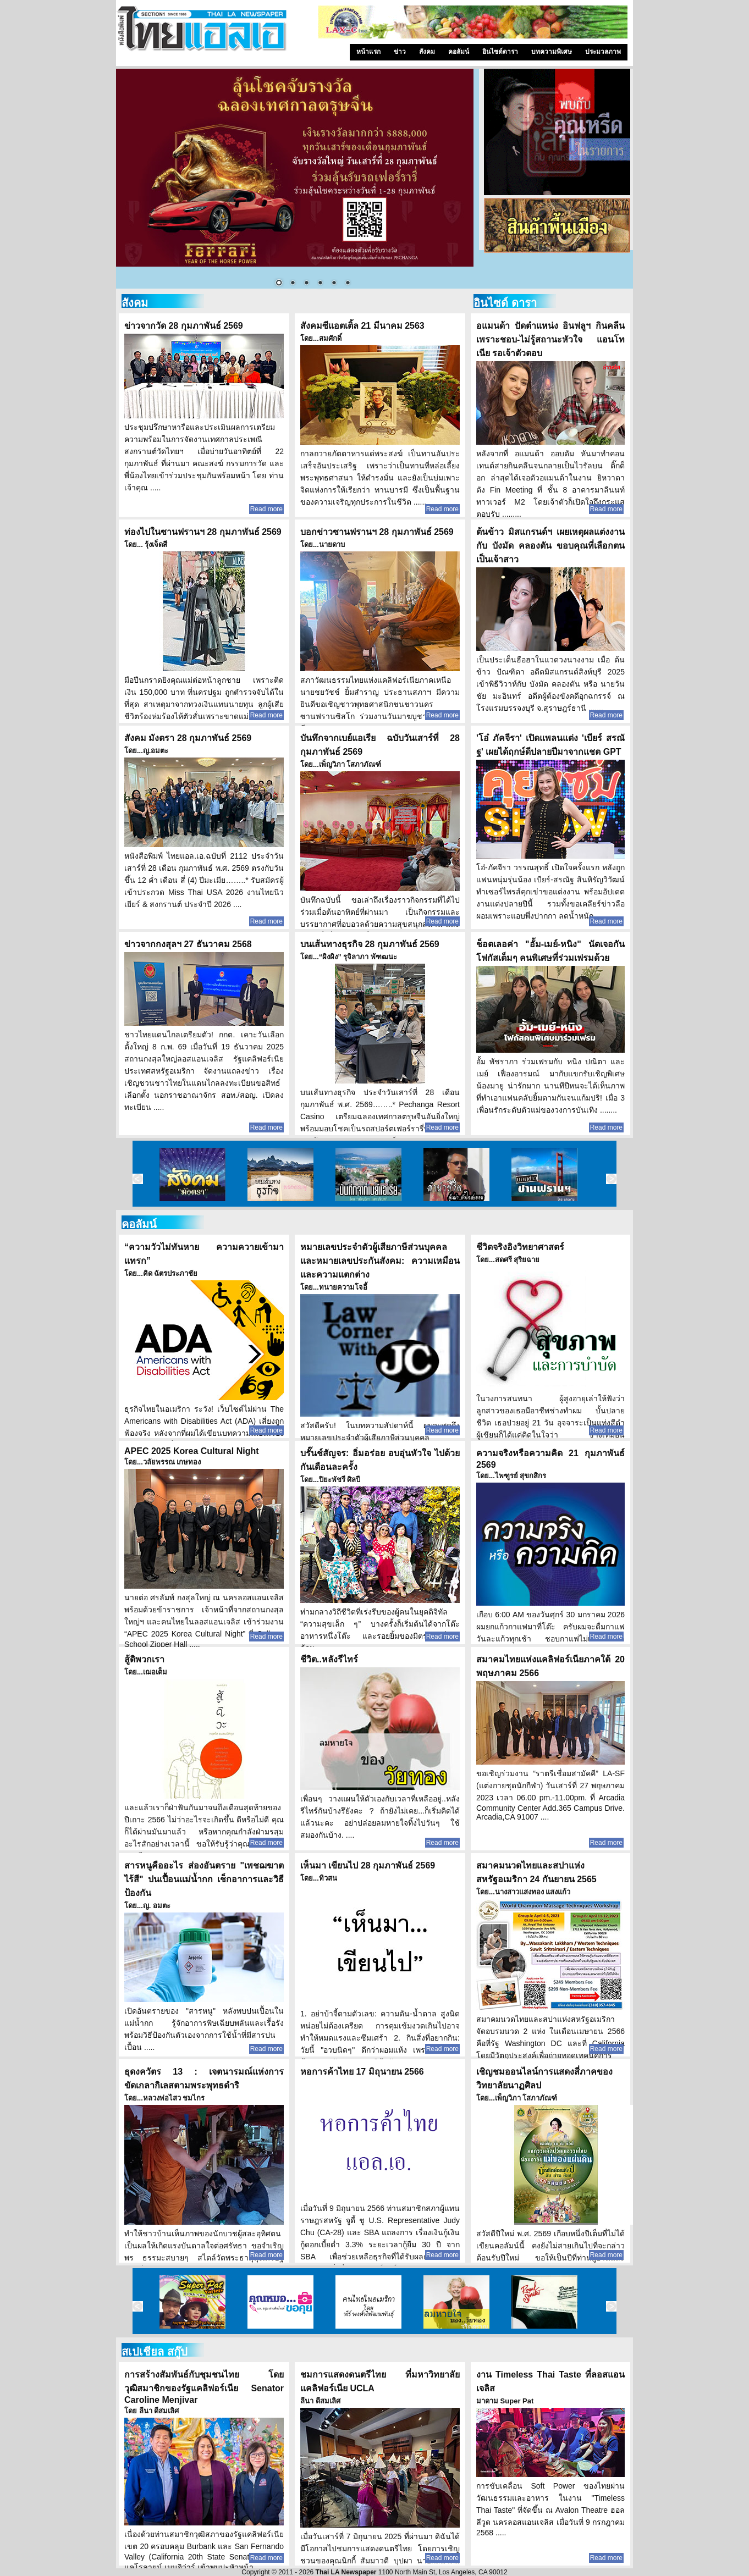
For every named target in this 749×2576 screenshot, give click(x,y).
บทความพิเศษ (551, 52)
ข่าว (400, 52)
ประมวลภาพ (603, 52)
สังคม (427, 52)
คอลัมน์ (458, 52)
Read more (266, 509)
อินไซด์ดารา (500, 52)
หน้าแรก (368, 52)
